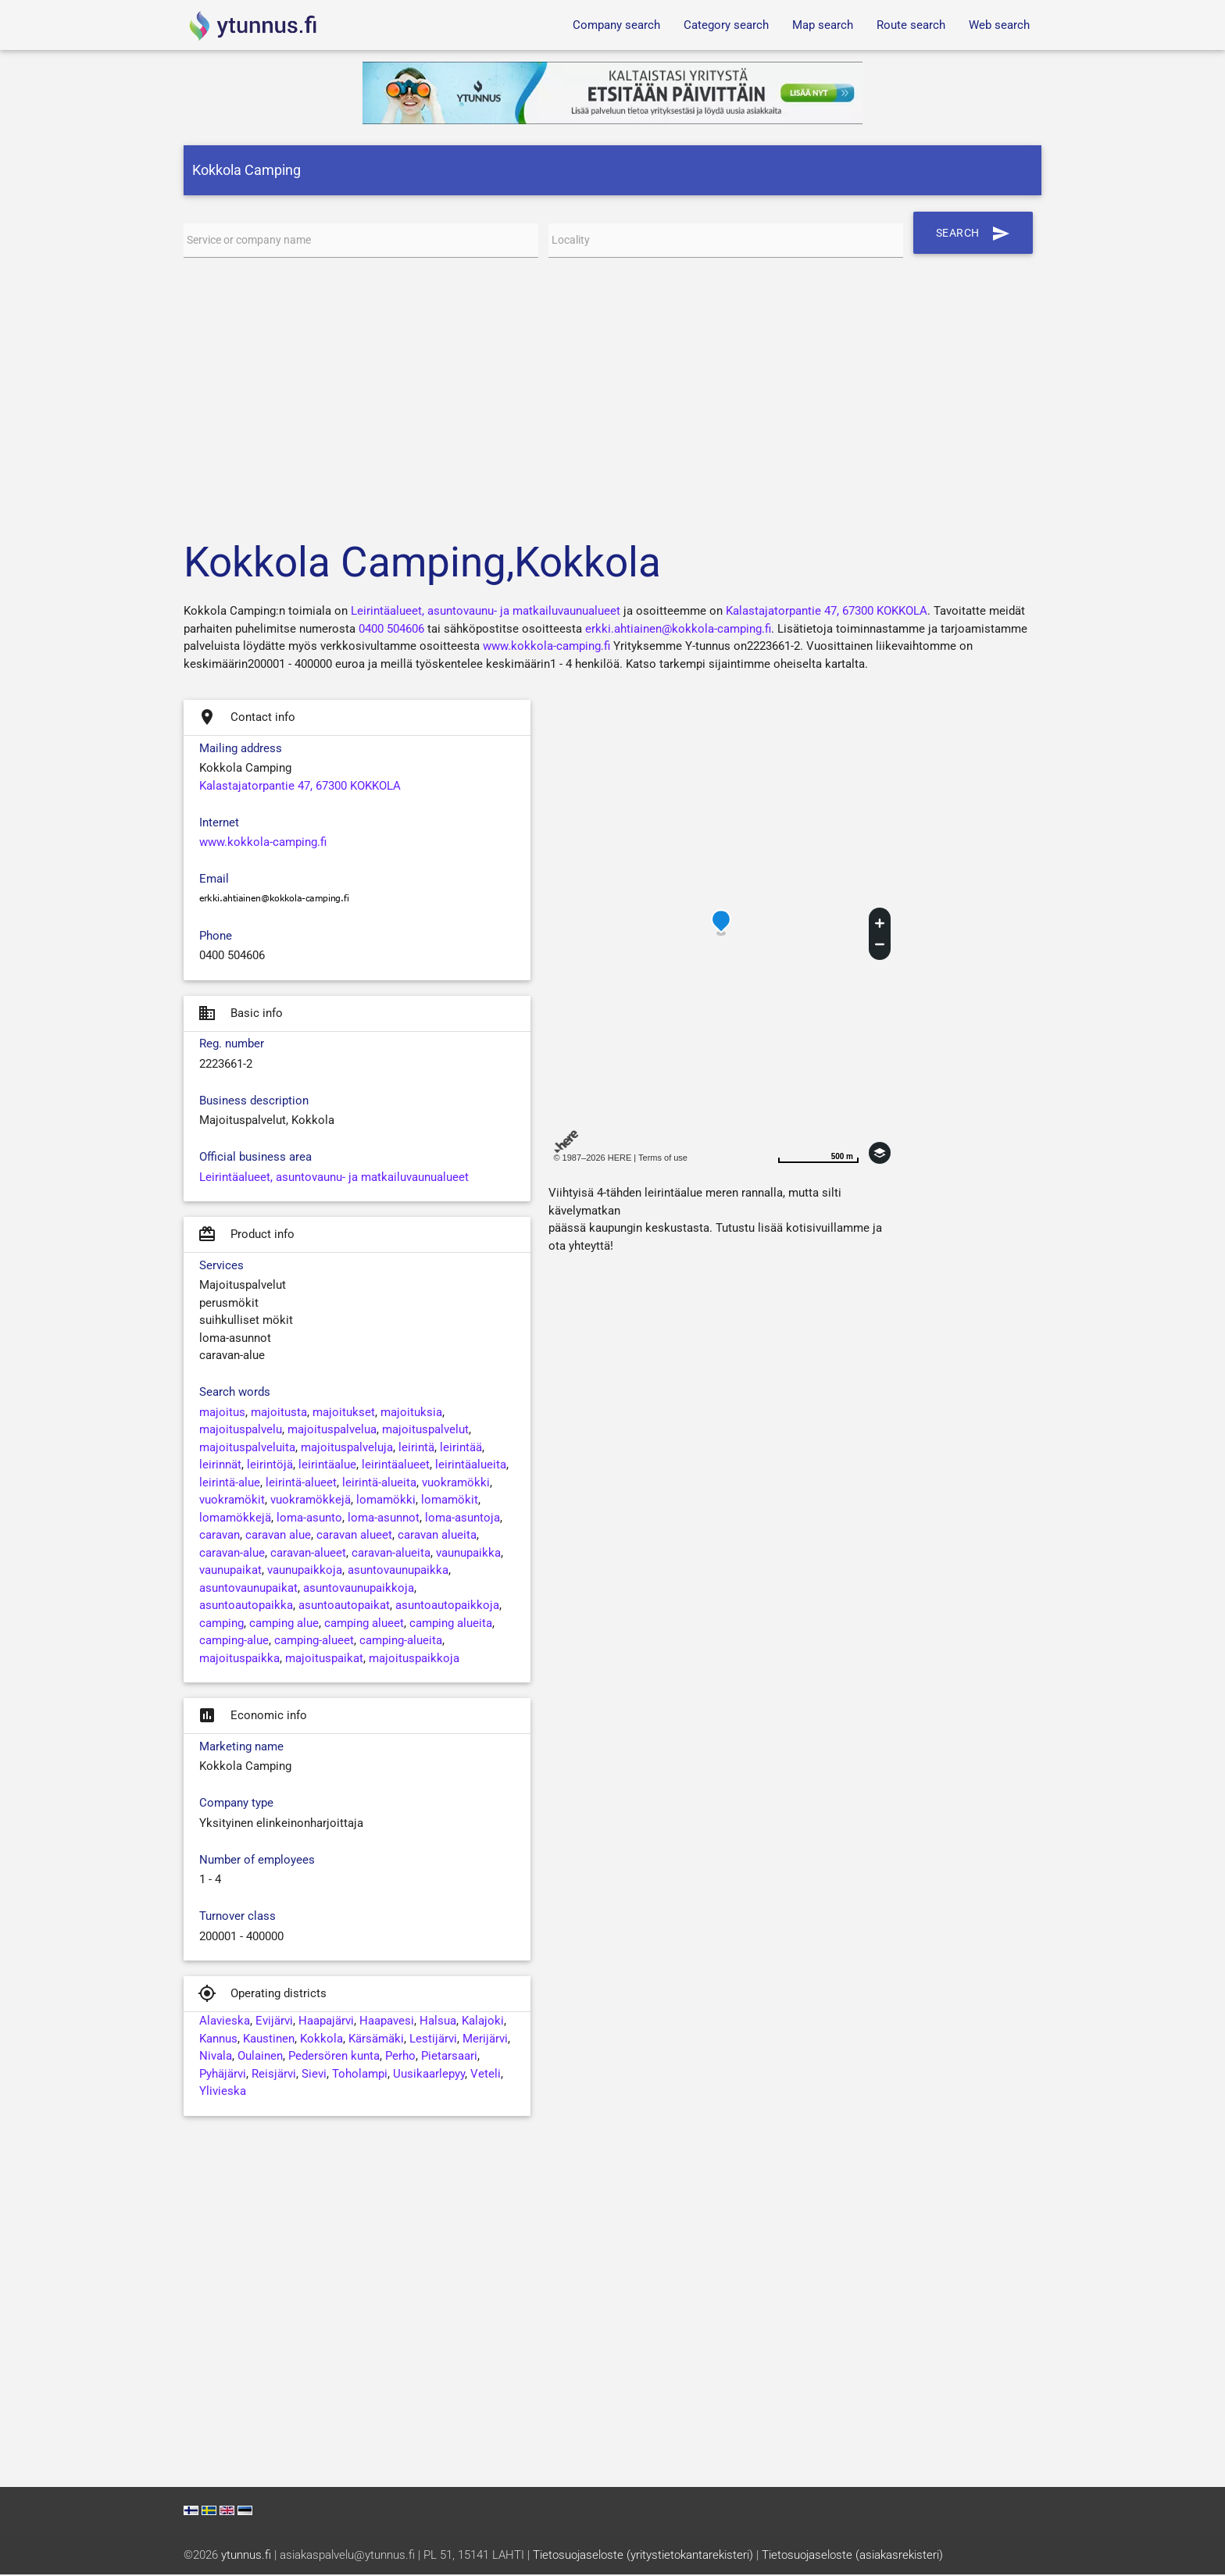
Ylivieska (222, 2092)
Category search (726, 25)
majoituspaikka (239, 1660)
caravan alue (278, 1536)
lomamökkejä (235, 1519)
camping (221, 1625)
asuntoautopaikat (344, 1607)
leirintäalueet (396, 1466)
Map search (822, 25)
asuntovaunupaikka (398, 1572)
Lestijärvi (433, 2040)
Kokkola (321, 2040)
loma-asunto (309, 1519)
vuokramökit (232, 1501)
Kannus (218, 2040)
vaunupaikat (230, 1572)
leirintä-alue (229, 1484)
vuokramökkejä (310, 1501)
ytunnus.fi (246, 2556)
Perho (400, 2057)
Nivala (215, 2057)
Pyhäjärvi (222, 2075)
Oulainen (260, 2057)
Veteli (485, 2075)
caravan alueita (437, 1536)
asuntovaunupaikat (248, 1589)
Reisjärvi (274, 2075)
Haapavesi (386, 2022)
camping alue (284, 1625)
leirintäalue (327, 1466)
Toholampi (360, 2075)
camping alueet (364, 1625)
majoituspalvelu (240, 1431)
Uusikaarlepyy (429, 2075)
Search (976, 233)
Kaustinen (269, 2040)
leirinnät (220, 1466)
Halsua (438, 2022)
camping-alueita (400, 1642)
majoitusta (279, 1414)
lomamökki (386, 1501)
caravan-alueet (308, 1554)
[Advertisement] (612, 396)
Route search (911, 25)
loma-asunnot (384, 1519)
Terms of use (663, 1159)
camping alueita (450, 1625)
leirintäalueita (470, 1466)
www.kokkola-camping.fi (546, 647)
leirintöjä (270, 1466)
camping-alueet (314, 1642)
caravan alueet (354, 1536)
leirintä (416, 1449)
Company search (616, 25)
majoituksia (411, 1414)
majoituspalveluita (247, 1449)
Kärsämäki (376, 2040)
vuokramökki (456, 1484)
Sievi (314, 2075)
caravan (219, 1536)
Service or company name (255, 241)
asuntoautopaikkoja (447, 1607)
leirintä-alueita (379, 1484)
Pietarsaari (449, 2057)
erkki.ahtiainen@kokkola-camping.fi (678, 630)
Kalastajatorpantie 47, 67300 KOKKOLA (826, 612)
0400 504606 (391, 630)
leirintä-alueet (301, 1484)
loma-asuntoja (462, 1519)
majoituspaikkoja (414, 1660)
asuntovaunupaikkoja (358, 1589)
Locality (572, 241)
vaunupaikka (468, 1554)
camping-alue (234, 1642)
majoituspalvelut (425, 1431)
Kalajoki (483, 2022)
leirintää (461, 1449)
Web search (999, 25)
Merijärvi (485, 2040)
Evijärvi (274, 2022)
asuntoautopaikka (246, 1607)
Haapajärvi (326, 2022)
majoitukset (343, 1414)
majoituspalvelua (332, 1431)
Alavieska (224, 2022)
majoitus (222, 1414)
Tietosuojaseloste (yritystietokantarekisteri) (643, 2556)
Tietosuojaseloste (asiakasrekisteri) (852, 2556)
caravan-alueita (391, 1554)
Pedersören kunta (334, 2057)
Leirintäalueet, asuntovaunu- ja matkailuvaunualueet (485, 612)
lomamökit (449, 1501)
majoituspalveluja (347, 1449)
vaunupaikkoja (304, 1572)
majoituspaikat (324, 1660)
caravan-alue (232, 1554)
